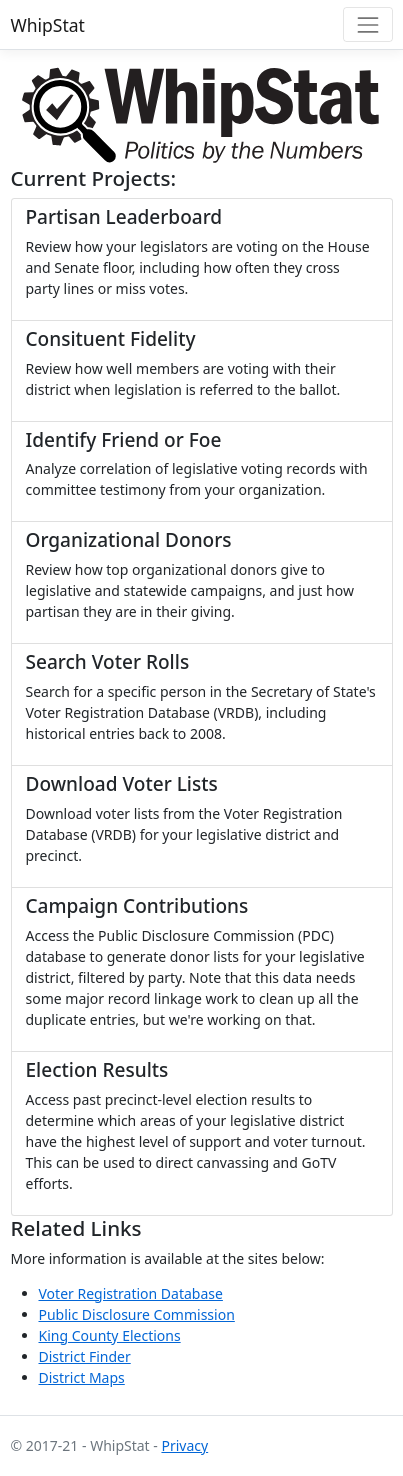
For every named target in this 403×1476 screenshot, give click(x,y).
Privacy (184, 1445)
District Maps (82, 1377)
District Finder (85, 1356)
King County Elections (110, 1335)
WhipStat (48, 25)
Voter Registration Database (131, 1293)
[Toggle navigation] (367, 24)
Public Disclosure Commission (137, 1314)
